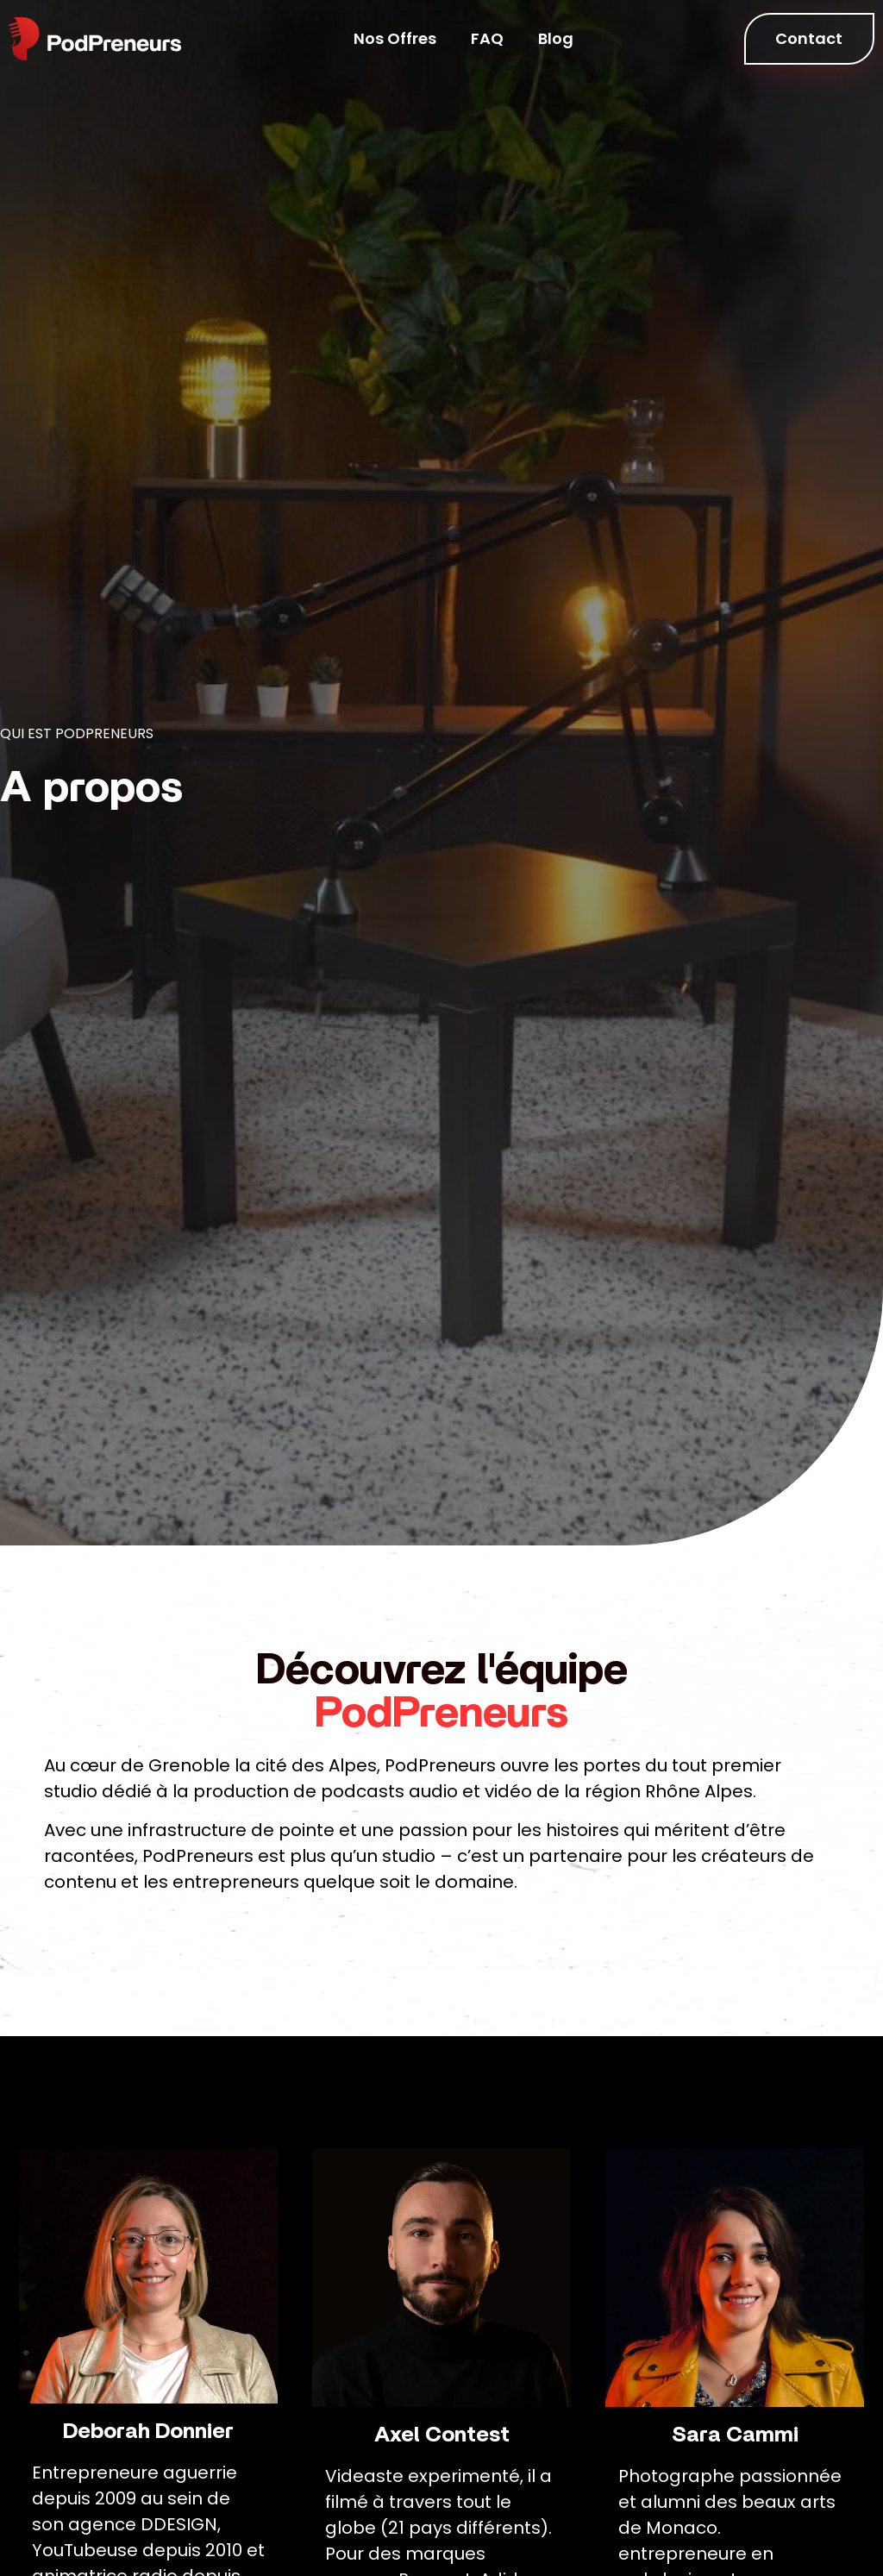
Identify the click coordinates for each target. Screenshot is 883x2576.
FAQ (487, 38)
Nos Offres (395, 38)
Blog (555, 38)
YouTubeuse (85, 2550)
